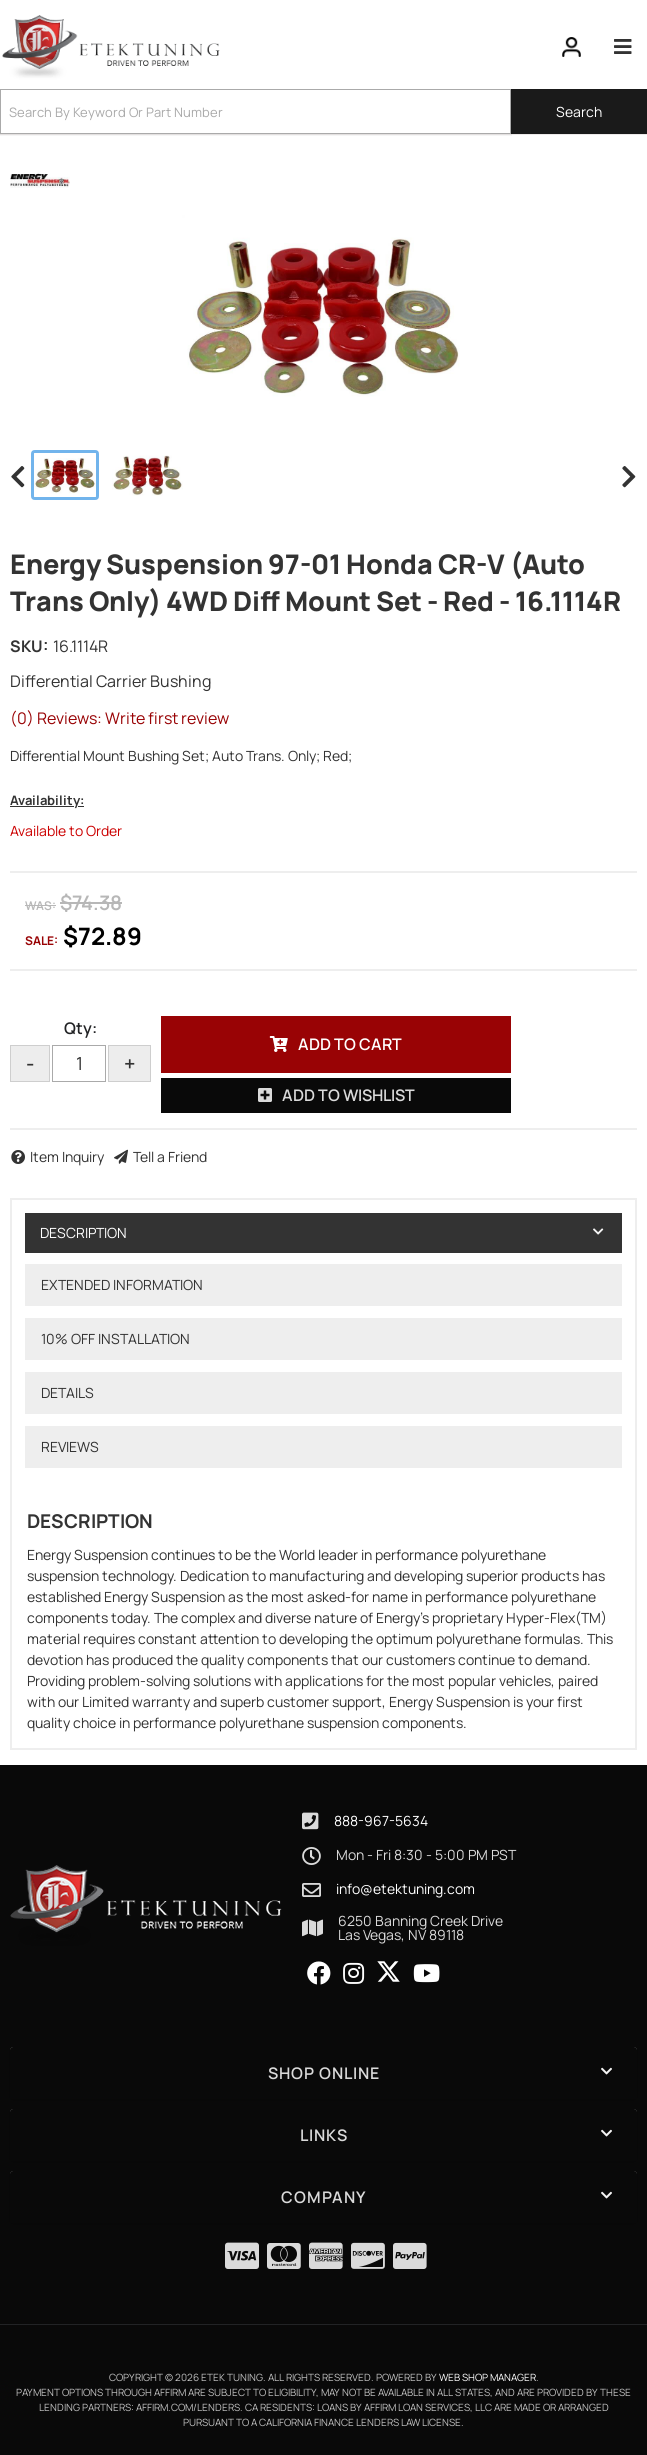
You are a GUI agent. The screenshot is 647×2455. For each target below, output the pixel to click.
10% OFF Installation (115, 1338)
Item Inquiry (67, 1156)
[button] (323, 111)
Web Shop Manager (487, 2377)
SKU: (29, 646)
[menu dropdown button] (622, 47)
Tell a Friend (170, 1156)
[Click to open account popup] (572, 47)
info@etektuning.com (405, 1889)
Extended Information (122, 1284)
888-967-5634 (381, 1820)
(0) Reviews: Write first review (119, 718)
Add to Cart (350, 1044)
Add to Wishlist (348, 1095)
